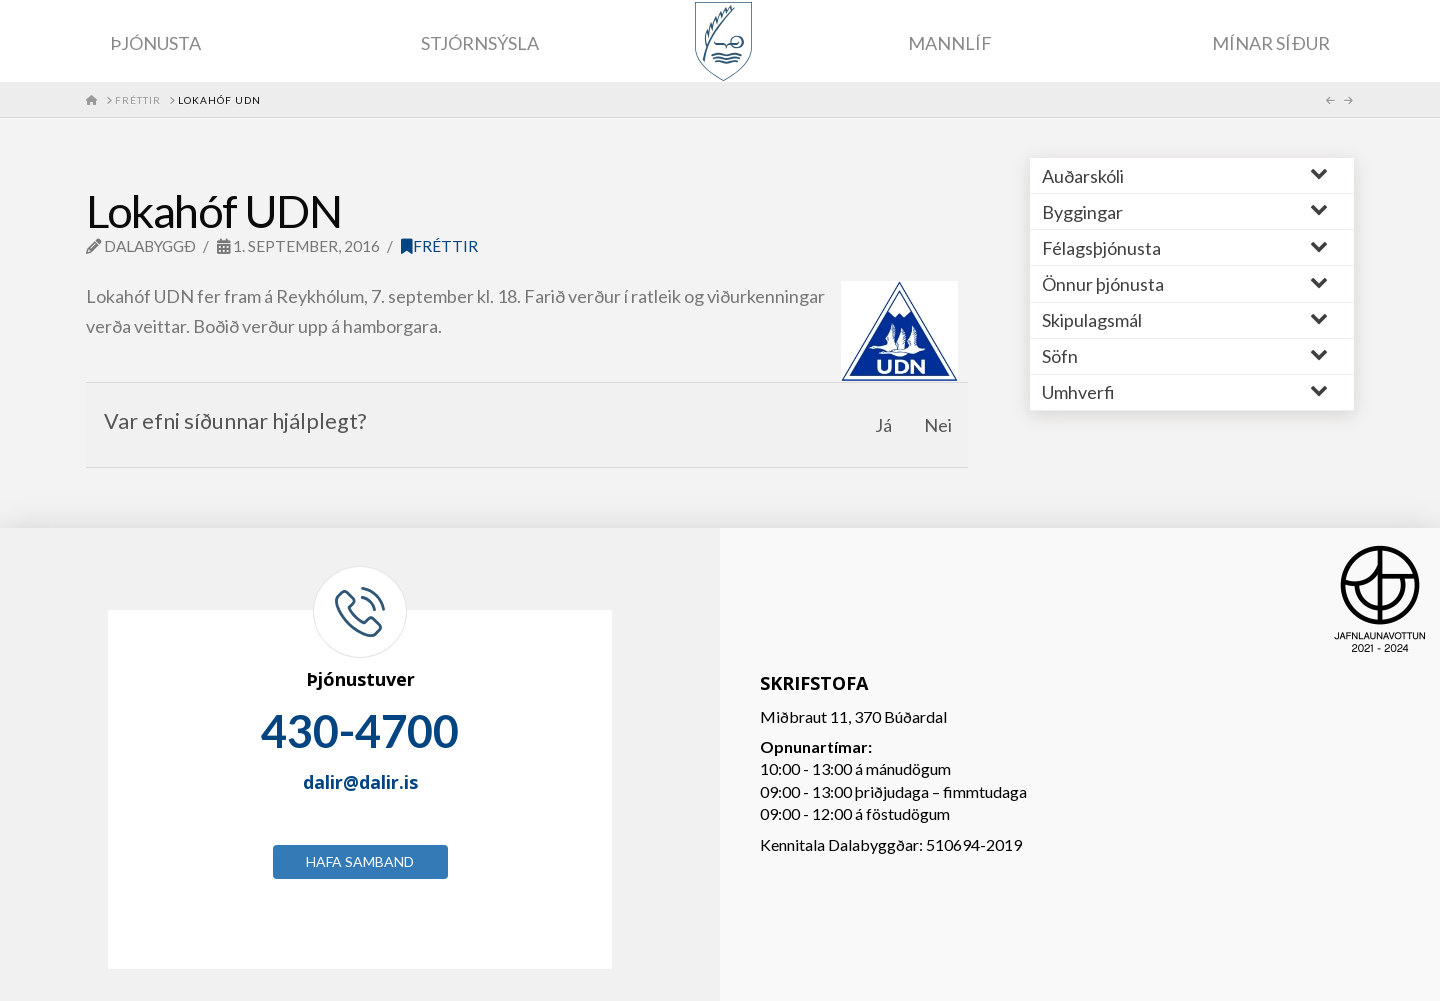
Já (883, 425)
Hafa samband (360, 861)
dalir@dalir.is (360, 782)
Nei (938, 425)
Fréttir (439, 246)
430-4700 (360, 731)
